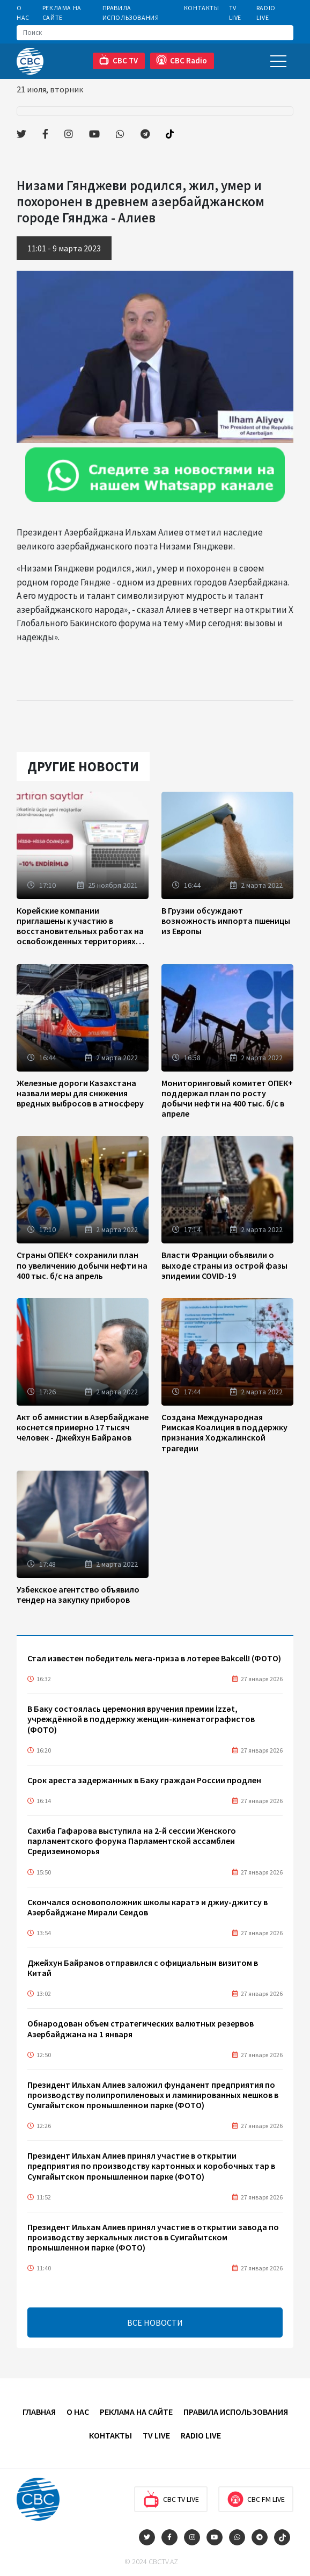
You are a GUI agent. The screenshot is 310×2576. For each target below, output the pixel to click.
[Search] (155, 32)
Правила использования (130, 12)
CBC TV (118, 60)
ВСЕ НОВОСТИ (155, 2322)
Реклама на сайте (62, 12)
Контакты (201, 8)
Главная (39, 2411)
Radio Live (266, 12)
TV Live (235, 12)
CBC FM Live (256, 2499)
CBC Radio (181, 60)
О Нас (23, 12)
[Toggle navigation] (278, 61)
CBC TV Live (171, 2499)
